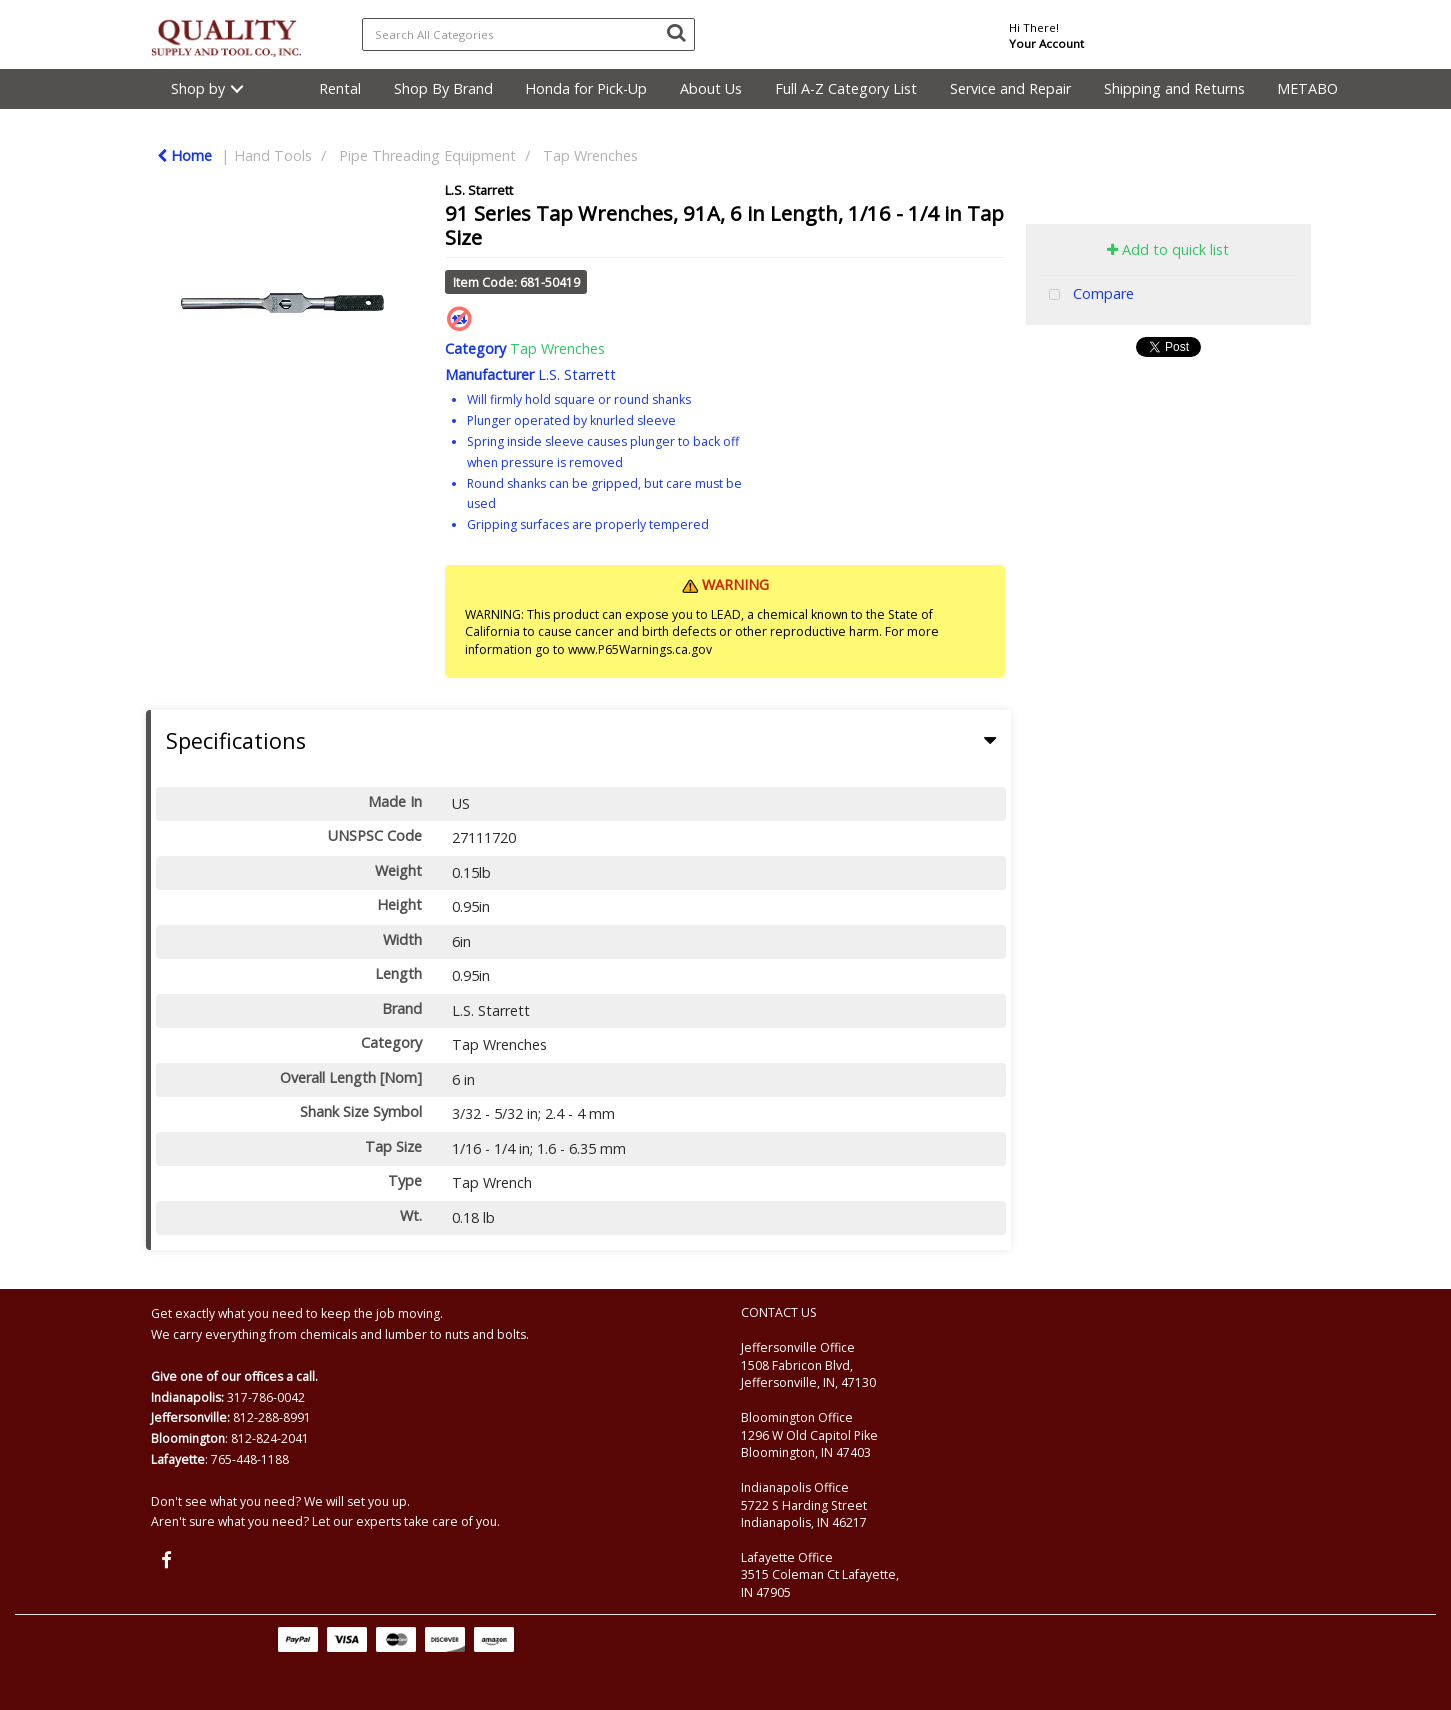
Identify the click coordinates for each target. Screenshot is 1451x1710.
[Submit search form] (676, 32)
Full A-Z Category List (846, 88)
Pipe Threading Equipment (427, 155)
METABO (1307, 88)
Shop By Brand (443, 88)
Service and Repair (1010, 88)
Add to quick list (1168, 249)
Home (184, 155)
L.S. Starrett (479, 190)
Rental (340, 88)
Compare (1087, 295)
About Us (711, 88)
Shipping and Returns (1174, 88)
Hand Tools (273, 155)
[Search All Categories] (528, 34)
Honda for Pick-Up (586, 88)
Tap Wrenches (590, 155)
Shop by (198, 88)
